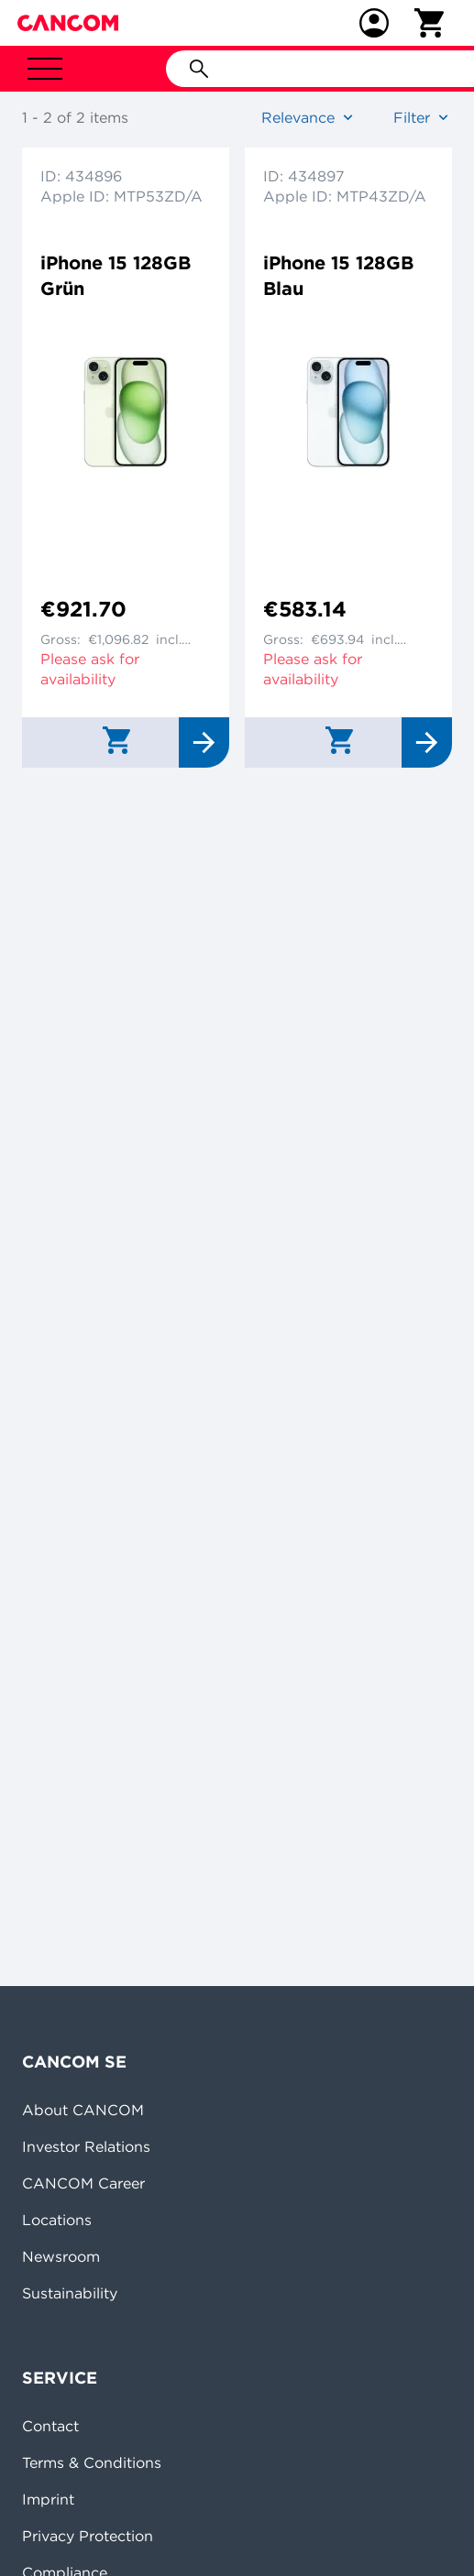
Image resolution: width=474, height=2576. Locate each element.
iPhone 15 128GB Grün (115, 275)
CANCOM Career (83, 2183)
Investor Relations (86, 2146)
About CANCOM (83, 2110)
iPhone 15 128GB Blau (338, 275)
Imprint (48, 2499)
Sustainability (69, 2293)
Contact (50, 2426)
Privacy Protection (87, 2536)
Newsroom (61, 2256)
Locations (57, 2219)
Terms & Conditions (91, 2462)
